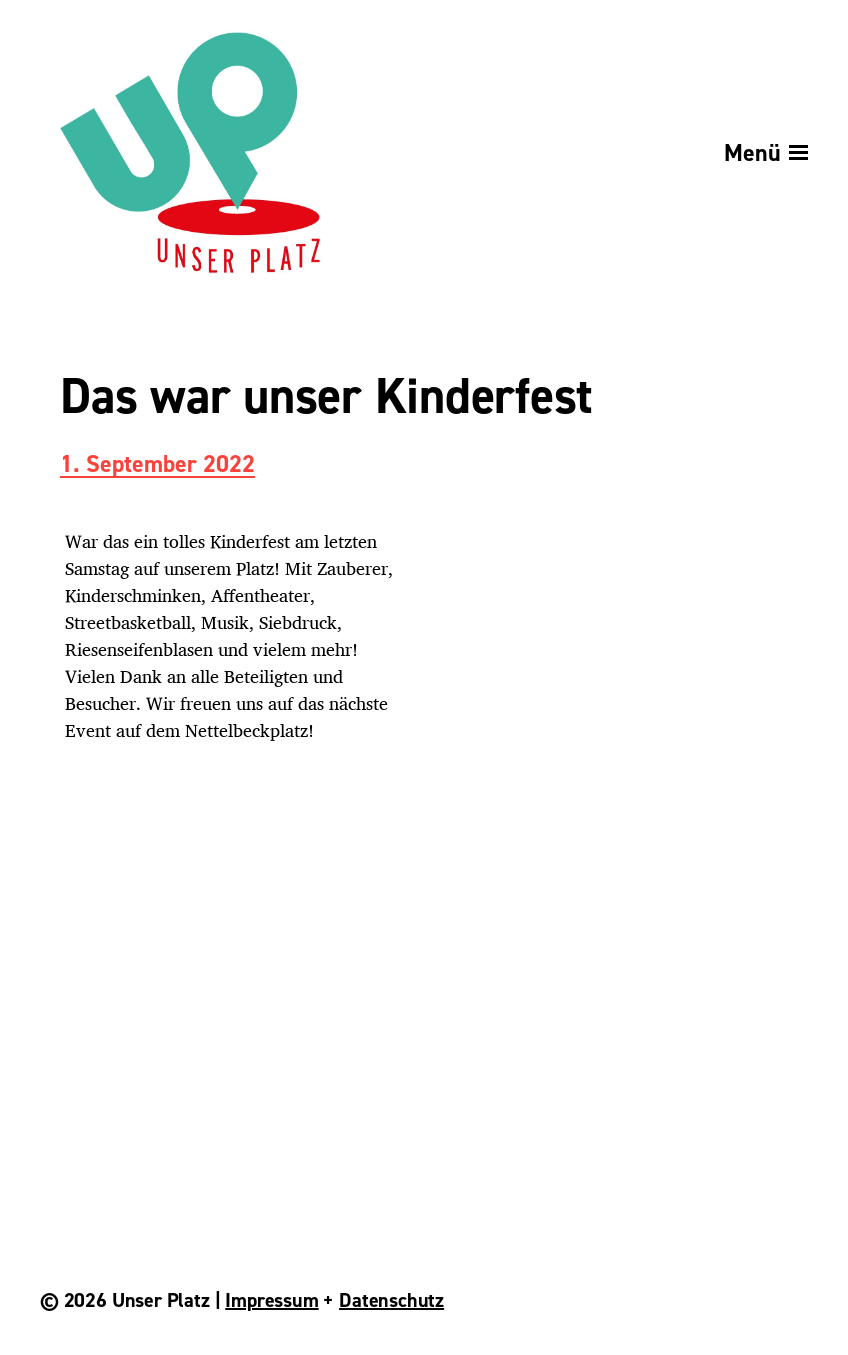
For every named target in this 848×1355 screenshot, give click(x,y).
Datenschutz (391, 1300)
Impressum (271, 1300)
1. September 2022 (157, 465)
